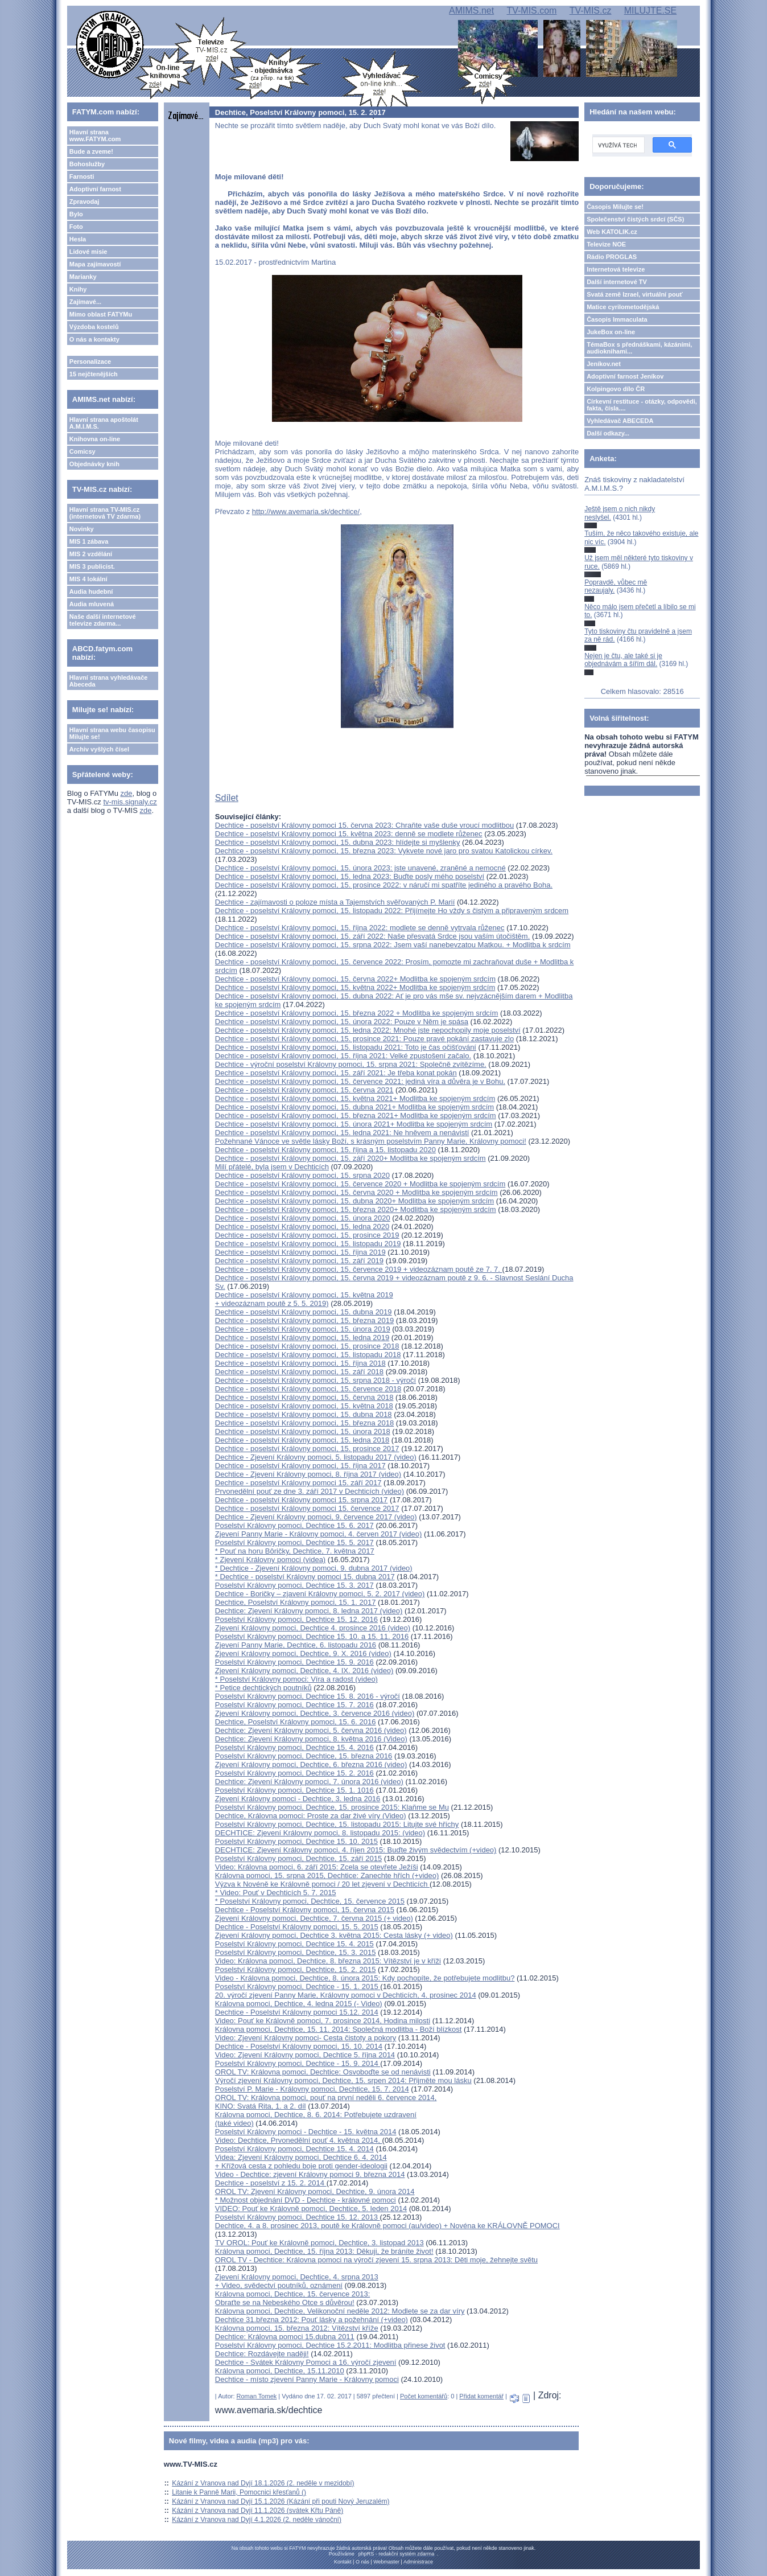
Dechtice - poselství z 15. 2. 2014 (271, 2183)
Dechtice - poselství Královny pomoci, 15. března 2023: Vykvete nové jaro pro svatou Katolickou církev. (383, 851)
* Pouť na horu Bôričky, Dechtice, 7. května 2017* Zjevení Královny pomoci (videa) (294, 1555)
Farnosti (81, 176)
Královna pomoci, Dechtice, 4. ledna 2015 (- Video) (298, 2003)
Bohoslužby (87, 164)
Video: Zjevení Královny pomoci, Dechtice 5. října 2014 (305, 2055)
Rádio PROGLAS (612, 256)
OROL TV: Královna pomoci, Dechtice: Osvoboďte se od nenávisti (323, 2072)
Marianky (83, 276)
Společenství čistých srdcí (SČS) (635, 219)
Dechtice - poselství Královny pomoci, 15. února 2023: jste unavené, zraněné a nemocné (360, 868)
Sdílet (226, 798)
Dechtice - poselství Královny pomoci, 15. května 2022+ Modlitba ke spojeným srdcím (355, 987)
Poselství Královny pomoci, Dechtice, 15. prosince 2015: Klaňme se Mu (332, 1807)
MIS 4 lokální (88, 579)
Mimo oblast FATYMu (100, 314)
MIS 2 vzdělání (90, 553)
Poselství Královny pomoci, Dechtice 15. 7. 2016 (294, 1704)
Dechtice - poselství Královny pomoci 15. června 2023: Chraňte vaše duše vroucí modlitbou (364, 825)
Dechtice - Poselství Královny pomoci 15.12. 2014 (296, 2012)
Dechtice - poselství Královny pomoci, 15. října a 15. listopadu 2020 (325, 1149)
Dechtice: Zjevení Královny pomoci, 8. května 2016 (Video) (311, 1739)
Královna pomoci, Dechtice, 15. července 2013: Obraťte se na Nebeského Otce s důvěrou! (292, 2298)
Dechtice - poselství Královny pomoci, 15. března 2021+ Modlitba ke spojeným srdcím (355, 1115)
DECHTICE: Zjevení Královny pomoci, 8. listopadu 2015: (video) (320, 1833)
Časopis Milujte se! (615, 206)
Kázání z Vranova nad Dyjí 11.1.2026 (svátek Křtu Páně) (257, 2511)
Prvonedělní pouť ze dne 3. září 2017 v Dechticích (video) (309, 1491)
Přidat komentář (481, 2396)
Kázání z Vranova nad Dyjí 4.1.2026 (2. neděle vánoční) (256, 2520)
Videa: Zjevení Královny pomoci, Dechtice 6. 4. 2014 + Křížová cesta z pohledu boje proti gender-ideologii (301, 2161)
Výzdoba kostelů (94, 326)
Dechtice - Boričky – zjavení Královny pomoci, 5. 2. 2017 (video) (320, 1593)
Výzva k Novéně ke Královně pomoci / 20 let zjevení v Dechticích (322, 1884)
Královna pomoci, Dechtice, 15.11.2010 (279, 2371)
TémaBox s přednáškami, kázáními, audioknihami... (639, 348)
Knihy (78, 289)
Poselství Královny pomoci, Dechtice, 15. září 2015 (298, 1858)
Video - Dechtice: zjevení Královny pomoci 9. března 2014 (310, 2174)
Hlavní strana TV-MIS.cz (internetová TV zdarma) (105, 513)
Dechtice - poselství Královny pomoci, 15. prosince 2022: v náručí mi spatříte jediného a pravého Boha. (383, 885)
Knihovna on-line (94, 439)
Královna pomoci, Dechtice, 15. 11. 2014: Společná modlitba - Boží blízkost (338, 2029)
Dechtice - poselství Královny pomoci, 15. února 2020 (302, 1218)
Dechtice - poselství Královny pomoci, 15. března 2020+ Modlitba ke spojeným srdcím (355, 1209)
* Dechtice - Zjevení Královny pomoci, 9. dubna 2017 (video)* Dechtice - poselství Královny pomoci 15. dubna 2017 (314, 1572)
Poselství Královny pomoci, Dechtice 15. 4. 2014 (294, 2148)
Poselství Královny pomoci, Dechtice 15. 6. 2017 (294, 1525)
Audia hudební (91, 591)
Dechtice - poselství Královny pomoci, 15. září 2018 (299, 1371)
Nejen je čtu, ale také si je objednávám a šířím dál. (623, 660)
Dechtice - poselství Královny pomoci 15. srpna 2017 (301, 1500)
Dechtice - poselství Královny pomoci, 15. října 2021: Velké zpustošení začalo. (343, 1055)
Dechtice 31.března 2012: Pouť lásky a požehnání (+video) (311, 2319)
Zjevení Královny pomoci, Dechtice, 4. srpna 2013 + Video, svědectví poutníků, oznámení (296, 2281)
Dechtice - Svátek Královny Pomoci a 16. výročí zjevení (306, 2362)
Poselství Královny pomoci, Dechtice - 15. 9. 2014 (297, 2063)
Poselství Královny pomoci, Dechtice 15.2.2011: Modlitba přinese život (330, 2345)
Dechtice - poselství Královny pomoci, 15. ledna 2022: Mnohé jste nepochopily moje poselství (368, 1030)
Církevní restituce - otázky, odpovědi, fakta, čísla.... (642, 405)
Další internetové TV (617, 281)
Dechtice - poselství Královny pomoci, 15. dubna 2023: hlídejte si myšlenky (337, 842)
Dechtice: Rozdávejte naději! (262, 2353)
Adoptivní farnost (95, 189)
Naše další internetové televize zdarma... (102, 620)
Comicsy (82, 451)
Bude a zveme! (91, 151)
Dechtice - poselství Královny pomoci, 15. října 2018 (300, 1363)
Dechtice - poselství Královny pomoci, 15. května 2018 (304, 1406)
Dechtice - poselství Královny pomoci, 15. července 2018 (308, 1388)
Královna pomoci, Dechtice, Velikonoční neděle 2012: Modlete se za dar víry (340, 2311)
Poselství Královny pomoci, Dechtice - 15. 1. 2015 (297, 1986)
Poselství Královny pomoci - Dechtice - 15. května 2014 (306, 2131)
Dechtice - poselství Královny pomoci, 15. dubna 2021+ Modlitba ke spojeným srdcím (354, 1107)
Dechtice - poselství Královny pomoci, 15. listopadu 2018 (308, 1354)
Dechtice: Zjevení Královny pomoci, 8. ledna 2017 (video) (309, 1611)
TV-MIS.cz (591, 10)
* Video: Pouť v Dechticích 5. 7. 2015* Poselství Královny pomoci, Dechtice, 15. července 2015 (310, 1896)
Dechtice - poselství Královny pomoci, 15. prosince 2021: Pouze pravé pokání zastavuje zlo (364, 1038)
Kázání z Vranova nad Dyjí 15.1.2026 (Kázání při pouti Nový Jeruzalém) (280, 2501)
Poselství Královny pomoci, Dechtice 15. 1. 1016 (294, 1790)
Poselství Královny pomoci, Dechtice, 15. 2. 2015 (295, 1969)
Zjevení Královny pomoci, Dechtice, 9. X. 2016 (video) (303, 1653)
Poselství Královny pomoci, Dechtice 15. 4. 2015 (294, 1944)
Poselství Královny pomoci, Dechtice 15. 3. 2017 (294, 1585)
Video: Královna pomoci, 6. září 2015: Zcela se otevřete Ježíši (316, 1867)
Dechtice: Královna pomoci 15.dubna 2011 (284, 2336)
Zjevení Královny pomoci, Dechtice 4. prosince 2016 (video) (312, 1628)
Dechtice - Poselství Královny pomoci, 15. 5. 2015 (296, 1926)
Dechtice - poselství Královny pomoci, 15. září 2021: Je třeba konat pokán (336, 1073)
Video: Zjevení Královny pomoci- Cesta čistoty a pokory (305, 2037)
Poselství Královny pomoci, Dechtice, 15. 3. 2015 (295, 1952)
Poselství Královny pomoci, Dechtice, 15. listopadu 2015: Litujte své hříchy (337, 1824)
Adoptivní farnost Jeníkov (625, 376)
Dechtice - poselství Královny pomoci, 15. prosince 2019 (307, 1235)
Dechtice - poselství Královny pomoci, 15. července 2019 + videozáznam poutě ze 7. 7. (358, 1269)
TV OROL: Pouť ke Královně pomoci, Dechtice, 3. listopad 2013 (319, 2242)
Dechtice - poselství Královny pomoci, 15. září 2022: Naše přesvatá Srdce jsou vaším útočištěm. (372, 936)
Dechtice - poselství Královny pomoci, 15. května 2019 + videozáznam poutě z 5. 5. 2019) (304, 1299)
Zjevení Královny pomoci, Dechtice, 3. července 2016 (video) (314, 1713)
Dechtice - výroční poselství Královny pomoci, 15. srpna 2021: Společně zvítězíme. (350, 1064)
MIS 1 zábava (88, 541)
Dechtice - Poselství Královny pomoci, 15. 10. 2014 (298, 2046)
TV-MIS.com (531, 10)
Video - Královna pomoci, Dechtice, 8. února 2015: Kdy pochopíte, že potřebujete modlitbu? (365, 1978)
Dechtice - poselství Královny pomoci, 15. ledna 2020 (302, 1226)
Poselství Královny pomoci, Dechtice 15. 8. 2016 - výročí (307, 1696)
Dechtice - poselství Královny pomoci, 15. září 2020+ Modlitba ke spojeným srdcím (350, 1158)
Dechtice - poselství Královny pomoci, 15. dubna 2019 (303, 1312)
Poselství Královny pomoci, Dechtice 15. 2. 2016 (294, 1773)
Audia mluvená (91, 604)
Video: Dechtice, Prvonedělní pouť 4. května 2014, (298, 2140)
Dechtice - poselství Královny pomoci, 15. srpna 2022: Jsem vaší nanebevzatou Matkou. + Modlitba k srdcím (393, 944)
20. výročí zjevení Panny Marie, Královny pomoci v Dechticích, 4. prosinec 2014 (345, 1995)
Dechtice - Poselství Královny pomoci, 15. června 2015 (304, 1909)
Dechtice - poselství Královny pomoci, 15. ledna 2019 (302, 1337)
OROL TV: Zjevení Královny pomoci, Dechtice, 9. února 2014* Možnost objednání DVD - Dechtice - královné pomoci (315, 2195)
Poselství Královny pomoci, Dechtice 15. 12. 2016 (296, 1619)
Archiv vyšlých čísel (99, 749)
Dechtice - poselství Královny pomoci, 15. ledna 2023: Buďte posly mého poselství (349, 876)
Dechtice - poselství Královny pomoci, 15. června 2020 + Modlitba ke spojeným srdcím (356, 1192)
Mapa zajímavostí (95, 264)
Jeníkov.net (604, 363)
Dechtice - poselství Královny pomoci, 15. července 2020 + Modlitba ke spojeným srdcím (360, 1184)
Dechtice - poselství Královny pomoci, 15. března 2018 (304, 1423)
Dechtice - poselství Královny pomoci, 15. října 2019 (300, 1252)
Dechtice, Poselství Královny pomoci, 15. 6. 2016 (295, 1722)
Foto (76, 226)
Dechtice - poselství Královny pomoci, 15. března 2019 (304, 1320)
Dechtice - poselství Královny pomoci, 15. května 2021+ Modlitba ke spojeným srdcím (355, 1098)
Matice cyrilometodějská (623, 306)
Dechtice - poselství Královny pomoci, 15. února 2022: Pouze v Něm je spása (341, 1021)
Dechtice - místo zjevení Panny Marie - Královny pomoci (307, 2379)
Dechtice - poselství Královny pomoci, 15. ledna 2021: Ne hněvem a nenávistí (342, 1132)
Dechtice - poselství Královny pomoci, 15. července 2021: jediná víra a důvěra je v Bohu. (360, 1081)
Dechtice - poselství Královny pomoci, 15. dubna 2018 (303, 1414)
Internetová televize (616, 269)
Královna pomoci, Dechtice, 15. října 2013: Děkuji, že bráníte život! (324, 2251)
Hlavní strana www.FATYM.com (95, 135)
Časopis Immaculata (617, 319)
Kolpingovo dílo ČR (616, 388)
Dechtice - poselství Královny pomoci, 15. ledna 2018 (302, 1440)
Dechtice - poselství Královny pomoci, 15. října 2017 (300, 1465)
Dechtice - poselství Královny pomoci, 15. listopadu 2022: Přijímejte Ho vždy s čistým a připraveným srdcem (391, 910)
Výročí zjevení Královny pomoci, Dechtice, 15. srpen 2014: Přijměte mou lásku (343, 2080)
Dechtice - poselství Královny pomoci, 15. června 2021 (304, 1090)
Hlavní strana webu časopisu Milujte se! (112, 733)
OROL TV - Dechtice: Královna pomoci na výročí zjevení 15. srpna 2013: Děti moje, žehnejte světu (376, 2259)
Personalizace (90, 361)
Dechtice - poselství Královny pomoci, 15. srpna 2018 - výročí (315, 1380)
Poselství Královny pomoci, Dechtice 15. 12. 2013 (297, 2217)
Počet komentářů (423, 2396)
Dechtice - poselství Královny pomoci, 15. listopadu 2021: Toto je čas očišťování (345, 1047)
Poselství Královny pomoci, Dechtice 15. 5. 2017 (294, 1542)
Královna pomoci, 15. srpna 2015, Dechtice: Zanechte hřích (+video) (327, 1875)
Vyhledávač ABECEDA (620, 420)
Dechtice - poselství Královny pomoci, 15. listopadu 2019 (308, 1243)
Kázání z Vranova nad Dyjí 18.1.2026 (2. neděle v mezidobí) (263, 2483)
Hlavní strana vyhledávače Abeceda (108, 681)
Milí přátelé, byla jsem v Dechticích (272, 1166)
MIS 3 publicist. (92, 566)
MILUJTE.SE (650, 10)
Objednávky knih (94, 464)
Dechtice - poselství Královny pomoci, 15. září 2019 (299, 1260)
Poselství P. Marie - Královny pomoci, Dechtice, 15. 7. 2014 (312, 2089)
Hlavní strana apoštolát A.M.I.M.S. (103, 423)
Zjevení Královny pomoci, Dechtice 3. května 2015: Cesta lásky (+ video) (334, 1935)
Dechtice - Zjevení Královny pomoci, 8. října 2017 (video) (308, 1474)
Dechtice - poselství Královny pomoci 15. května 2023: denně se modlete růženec (349, 833)
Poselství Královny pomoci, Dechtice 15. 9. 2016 (294, 1662)
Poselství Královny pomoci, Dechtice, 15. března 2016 (303, 1756)
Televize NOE (606, 244)
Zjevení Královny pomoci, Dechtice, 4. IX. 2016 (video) (304, 1670)
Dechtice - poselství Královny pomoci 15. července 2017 (307, 1508)
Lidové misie (88, 251)
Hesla (77, 239)
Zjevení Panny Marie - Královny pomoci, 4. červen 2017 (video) (318, 1534)
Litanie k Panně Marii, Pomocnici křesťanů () (239, 2492)
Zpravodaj (84, 201)
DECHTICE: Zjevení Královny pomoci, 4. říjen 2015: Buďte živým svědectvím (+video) (356, 1850)
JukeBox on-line (611, 331)
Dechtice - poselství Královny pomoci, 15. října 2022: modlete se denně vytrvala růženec (360, 927)
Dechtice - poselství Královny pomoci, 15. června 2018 (304, 1397)
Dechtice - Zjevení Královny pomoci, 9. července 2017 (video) (316, 1517)
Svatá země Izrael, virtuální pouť (635, 294)
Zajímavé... (85, 301)
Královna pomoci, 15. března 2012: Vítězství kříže (296, 2328)
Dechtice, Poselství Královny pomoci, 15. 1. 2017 (295, 1602)
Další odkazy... (608, 433)
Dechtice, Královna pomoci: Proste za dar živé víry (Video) (310, 1815)
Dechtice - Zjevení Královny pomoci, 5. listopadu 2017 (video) (316, 1457)
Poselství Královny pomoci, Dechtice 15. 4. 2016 (294, 1747)
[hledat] (617, 145)
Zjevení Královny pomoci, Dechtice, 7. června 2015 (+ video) (314, 1918)
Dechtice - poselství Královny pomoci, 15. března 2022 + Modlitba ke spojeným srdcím (356, 1013)
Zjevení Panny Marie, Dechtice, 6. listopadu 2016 (295, 1645)
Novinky (81, 528)
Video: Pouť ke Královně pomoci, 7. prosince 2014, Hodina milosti (322, 2020)
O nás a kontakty (94, 339)
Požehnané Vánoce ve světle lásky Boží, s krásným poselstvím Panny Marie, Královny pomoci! (370, 1141)
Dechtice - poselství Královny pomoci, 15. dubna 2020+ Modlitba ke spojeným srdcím (354, 1201)
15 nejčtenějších (93, 374)
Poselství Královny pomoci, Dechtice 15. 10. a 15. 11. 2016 (312, 1636)
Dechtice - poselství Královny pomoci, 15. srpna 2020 (302, 1175)
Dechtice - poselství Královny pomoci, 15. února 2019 (302, 1329)
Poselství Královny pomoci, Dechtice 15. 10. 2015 (296, 1841)
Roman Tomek (257, 2396)
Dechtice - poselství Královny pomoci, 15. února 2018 (302, 1431)
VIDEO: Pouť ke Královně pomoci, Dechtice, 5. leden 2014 (311, 2208)
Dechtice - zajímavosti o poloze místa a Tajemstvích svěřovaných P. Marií (335, 902)
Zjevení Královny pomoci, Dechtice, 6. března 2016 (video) (311, 1764)
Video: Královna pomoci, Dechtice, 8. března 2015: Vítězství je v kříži (328, 1961)
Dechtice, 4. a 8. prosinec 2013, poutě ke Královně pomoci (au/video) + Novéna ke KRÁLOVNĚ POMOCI (387, 2225)
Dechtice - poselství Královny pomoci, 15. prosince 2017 (307, 1448)
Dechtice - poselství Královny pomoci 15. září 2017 (298, 1482)
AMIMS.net (471, 10)
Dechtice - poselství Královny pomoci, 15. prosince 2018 (307, 1346)
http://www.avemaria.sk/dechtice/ (306, 511)
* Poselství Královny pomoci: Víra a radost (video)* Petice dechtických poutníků (296, 1683)
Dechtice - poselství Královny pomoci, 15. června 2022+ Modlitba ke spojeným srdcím (355, 979)
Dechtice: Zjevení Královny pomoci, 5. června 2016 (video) (311, 1730)
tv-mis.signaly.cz (129, 802)
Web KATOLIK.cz (612, 231)
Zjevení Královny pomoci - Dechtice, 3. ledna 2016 (298, 1798)
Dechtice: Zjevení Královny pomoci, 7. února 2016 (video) (309, 1781)
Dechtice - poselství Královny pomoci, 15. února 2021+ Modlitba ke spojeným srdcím (353, 1124)
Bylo (76, 214)
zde (127, 793)
